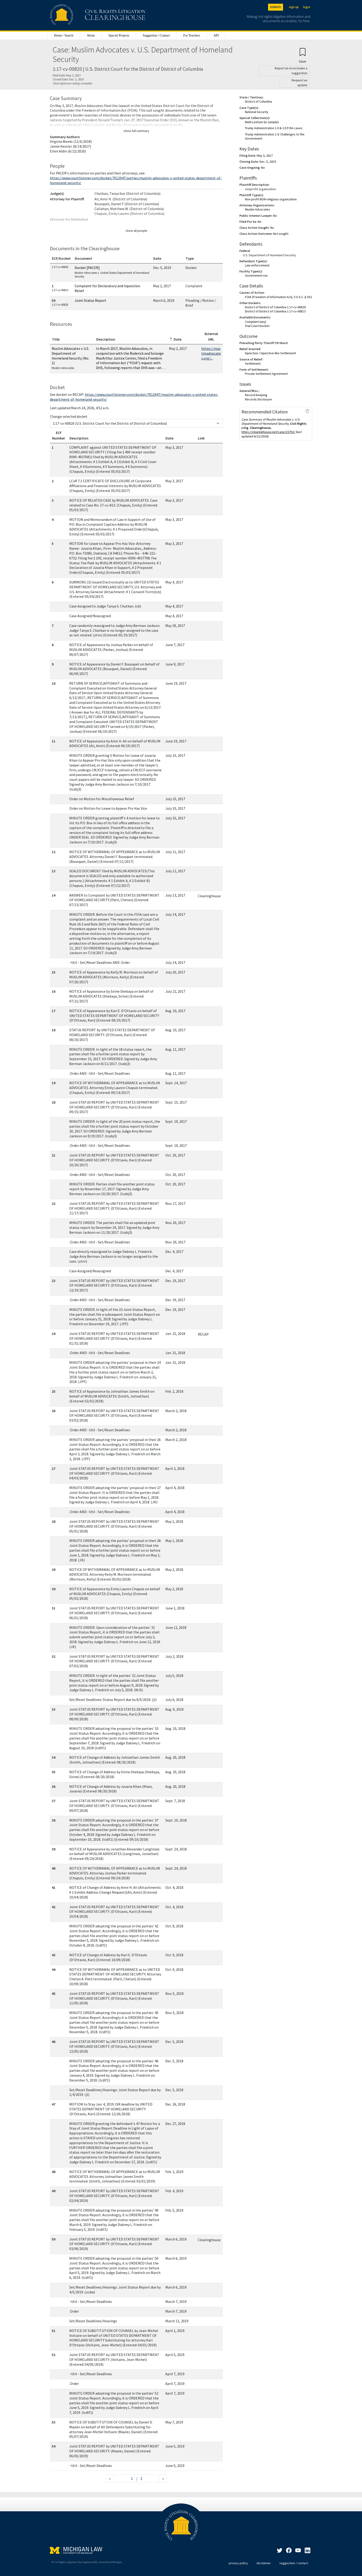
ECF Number (58, 435)
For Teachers (191, 35)
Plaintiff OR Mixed (276, 343)
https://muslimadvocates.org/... (211, 353)
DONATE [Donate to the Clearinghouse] (275, 7)
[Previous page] (110, 2479)
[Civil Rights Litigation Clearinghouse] (84, 15)
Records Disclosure (258, 399)
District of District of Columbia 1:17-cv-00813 (275, 311)
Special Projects (119, 35)
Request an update (299, 82)
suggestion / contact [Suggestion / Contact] (293, 2563)
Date (157, 258)
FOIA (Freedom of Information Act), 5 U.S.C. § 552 (278, 297)
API (216, 35)
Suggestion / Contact (156, 35)
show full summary (136, 131)
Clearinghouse (209, 896)
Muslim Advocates (257, 209)
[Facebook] (288, 2551)
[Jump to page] (124, 2479)
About (91, 35)
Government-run (256, 275)
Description (105, 339)
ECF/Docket (61, 258)
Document (83, 258)
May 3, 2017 (265, 155)
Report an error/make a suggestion (291, 70)
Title (56, 339)
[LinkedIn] (298, 2551)
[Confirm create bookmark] (302, 55)
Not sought (280, 234)
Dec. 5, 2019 (267, 161)
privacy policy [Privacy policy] (238, 2563)
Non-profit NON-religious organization (271, 199)
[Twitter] (279, 2551)
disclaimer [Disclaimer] (263, 2563)
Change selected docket (68, 416)
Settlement (253, 363)
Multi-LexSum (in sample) (262, 122)
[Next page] (163, 2479)
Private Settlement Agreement (266, 374)
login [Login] (306, 7)
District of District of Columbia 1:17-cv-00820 (275, 307)
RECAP (203, 1334)
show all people (136, 231)
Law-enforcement (257, 265)
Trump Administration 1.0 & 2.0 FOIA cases (273, 128)
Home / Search (63, 35)
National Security (256, 112)
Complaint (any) (255, 322)
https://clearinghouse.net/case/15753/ (268, 432)
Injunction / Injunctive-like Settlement (270, 353)
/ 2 (139, 2478)
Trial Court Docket (257, 326)
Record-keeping (256, 395)
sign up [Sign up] (294, 7)
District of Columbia (258, 101)
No (263, 167)
